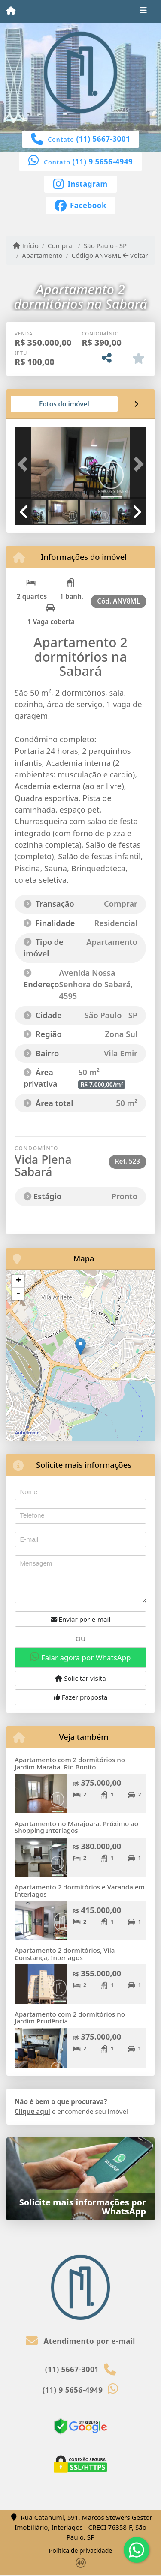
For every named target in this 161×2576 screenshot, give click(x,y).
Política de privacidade (80, 2550)
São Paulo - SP (105, 245)
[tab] (42, 404)
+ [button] (18, 1281)
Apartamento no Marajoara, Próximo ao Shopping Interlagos (76, 1827)
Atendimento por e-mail (80, 2341)
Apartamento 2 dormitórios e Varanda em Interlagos (80, 1890)
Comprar (61, 245)
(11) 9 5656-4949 (103, 162)
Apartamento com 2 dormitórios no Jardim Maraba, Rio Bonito (70, 1763)
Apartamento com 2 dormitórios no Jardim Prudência (70, 2018)
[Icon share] (80, 183)
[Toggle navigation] (143, 11)
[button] (24, 464)
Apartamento (42, 255)
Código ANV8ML (96, 255)
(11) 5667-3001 (103, 139)
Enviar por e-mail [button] (81, 1619)
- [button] (18, 1294)
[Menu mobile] (10, 11)
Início (26, 245)
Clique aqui (32, 2111)
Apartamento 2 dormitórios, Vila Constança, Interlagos (65, 1954)
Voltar (135, 255)
